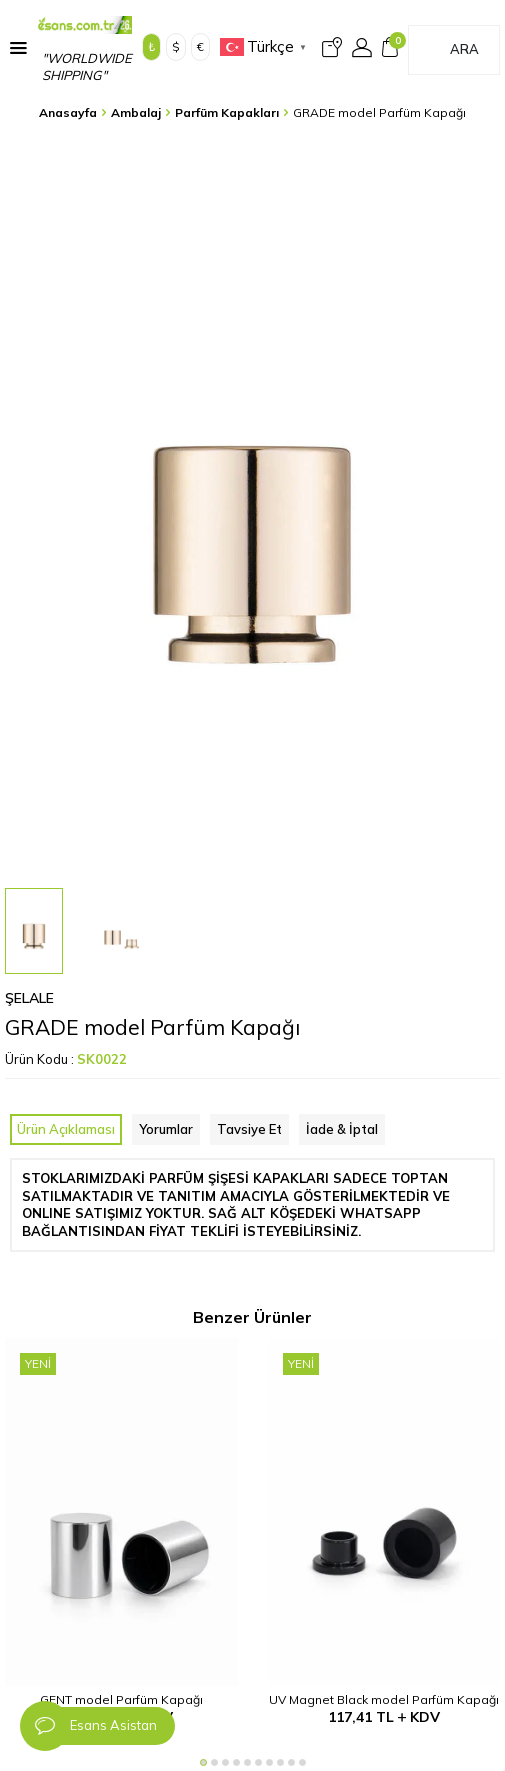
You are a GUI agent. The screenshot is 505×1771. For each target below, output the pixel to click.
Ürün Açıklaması (66, 1129)
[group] (252, 507)
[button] (203, 1762)
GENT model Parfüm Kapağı (121, 1699)
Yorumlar (166, 1129)
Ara (464, 49)
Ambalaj (136, 112)
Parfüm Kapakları (227, 112)
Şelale (29, 998)
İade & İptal (342, 1129)
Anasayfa (68, 112)
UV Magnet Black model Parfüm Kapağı (384, 1699)
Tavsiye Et (249, 1129)
